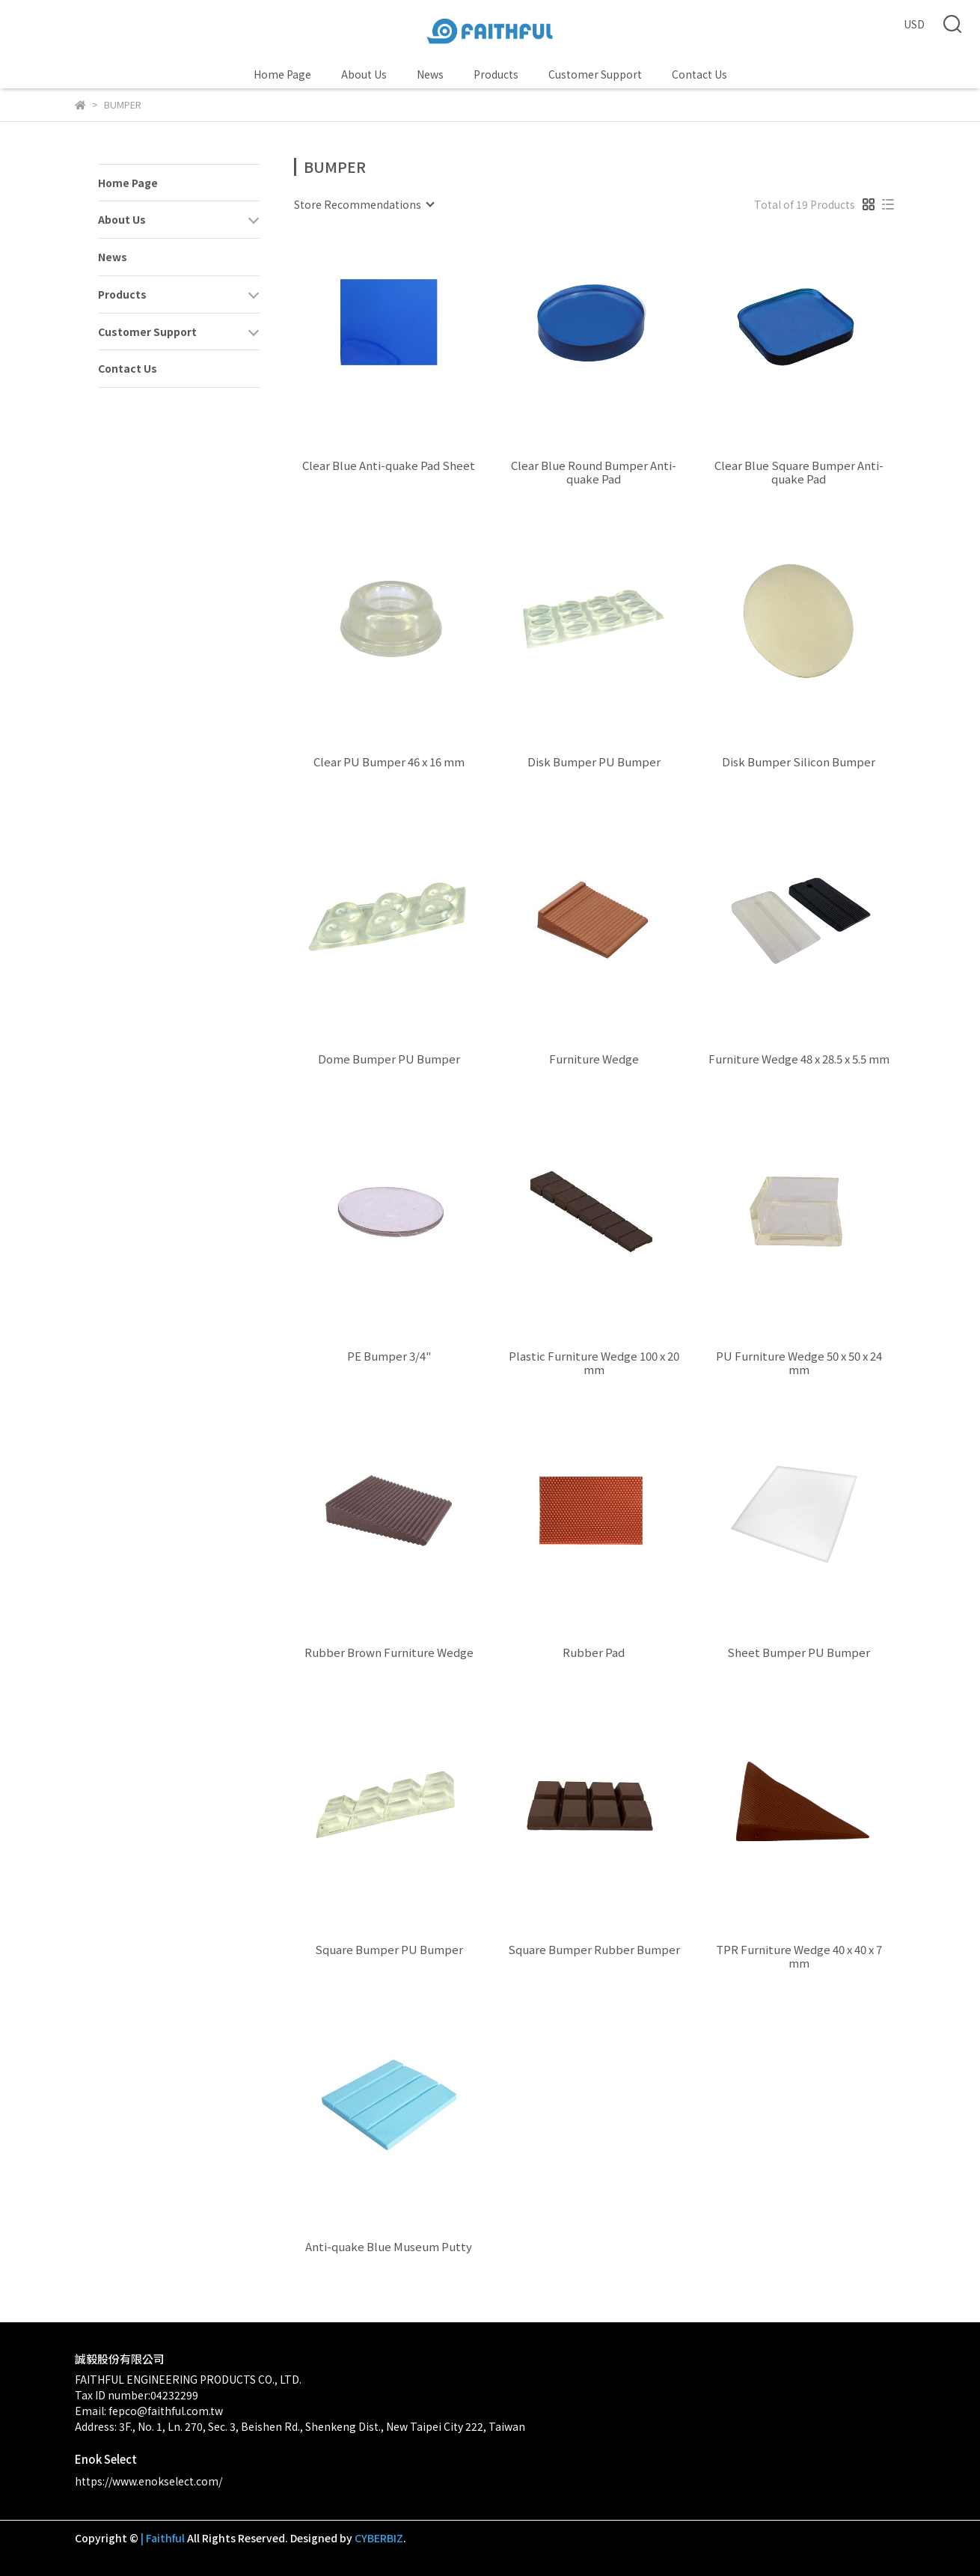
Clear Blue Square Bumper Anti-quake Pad (798, 472)
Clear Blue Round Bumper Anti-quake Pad (593, 472)
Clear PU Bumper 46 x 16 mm (389, 762)
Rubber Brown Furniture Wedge (389, 1653)
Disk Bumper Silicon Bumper (798, 762)
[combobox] (363, 204)
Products (496, 74)
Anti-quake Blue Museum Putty (388, 2247)
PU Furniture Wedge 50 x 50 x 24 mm (799, 1362)
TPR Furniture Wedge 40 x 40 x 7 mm (799, 1956)
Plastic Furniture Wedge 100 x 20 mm (594, 1362)
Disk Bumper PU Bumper (594, 762)
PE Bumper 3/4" (389, 1356)
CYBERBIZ (379, 2537)
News (430, 74)
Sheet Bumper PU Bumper (798, 1653)
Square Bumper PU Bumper (389, 1950)
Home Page (282, 74)
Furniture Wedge (594, 1059)
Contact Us (699, 74)
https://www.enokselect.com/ (148, 2480)
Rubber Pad (594, 1653)
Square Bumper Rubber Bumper (594, 1950)
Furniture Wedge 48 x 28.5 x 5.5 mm (798, 1059)
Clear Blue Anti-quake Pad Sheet (388, 466)
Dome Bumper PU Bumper (389, 1059)
